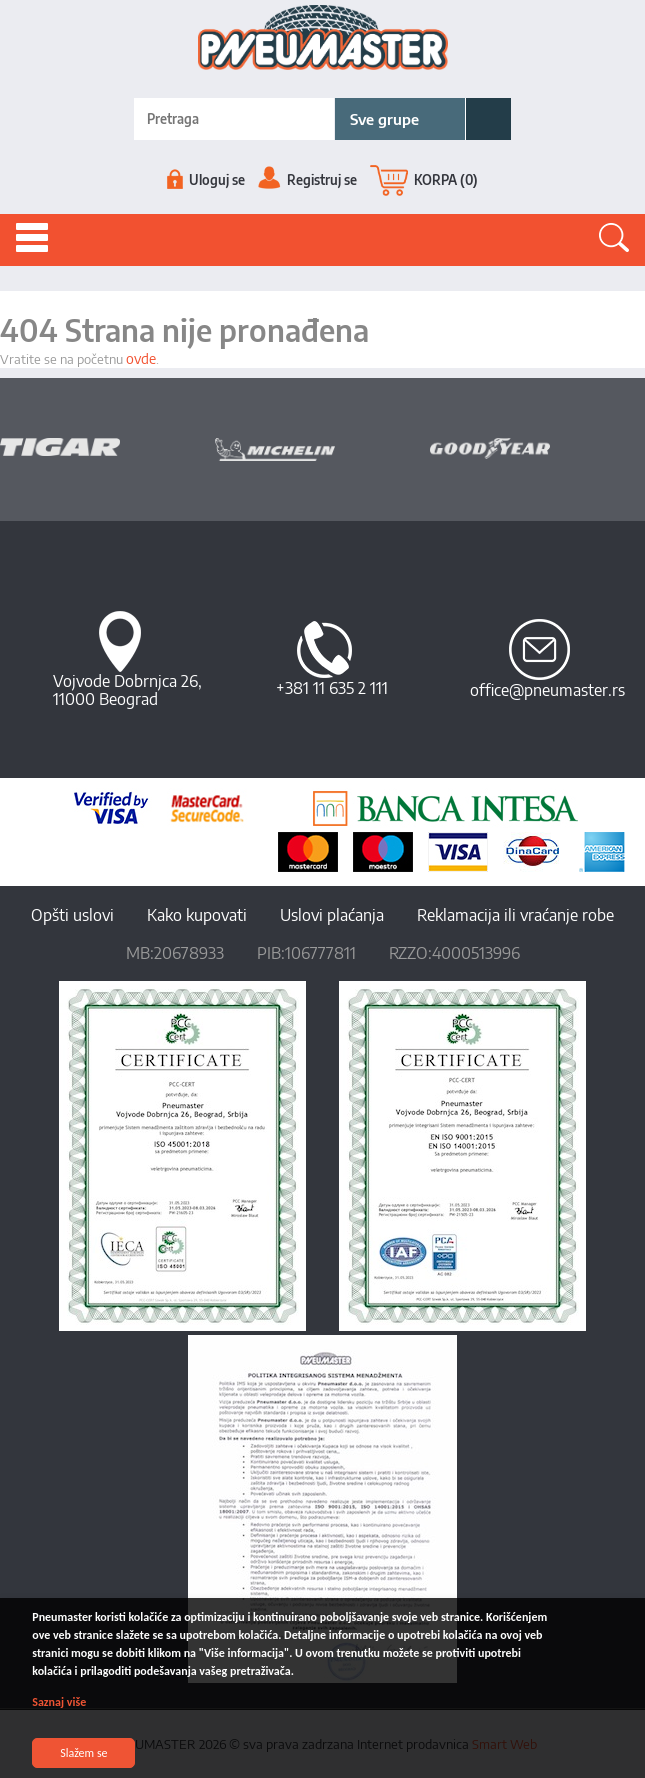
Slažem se (84, 1753)
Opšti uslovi (72, 915)
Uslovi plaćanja (332, 915)
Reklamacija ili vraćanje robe (515, 915)
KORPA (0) (424, 180)
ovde (141, 358)
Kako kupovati (197, 915)
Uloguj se (206, 180)
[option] (107, 447)
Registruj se (307, 180)
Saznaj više (60, 1702)
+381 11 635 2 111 (332, 688)
